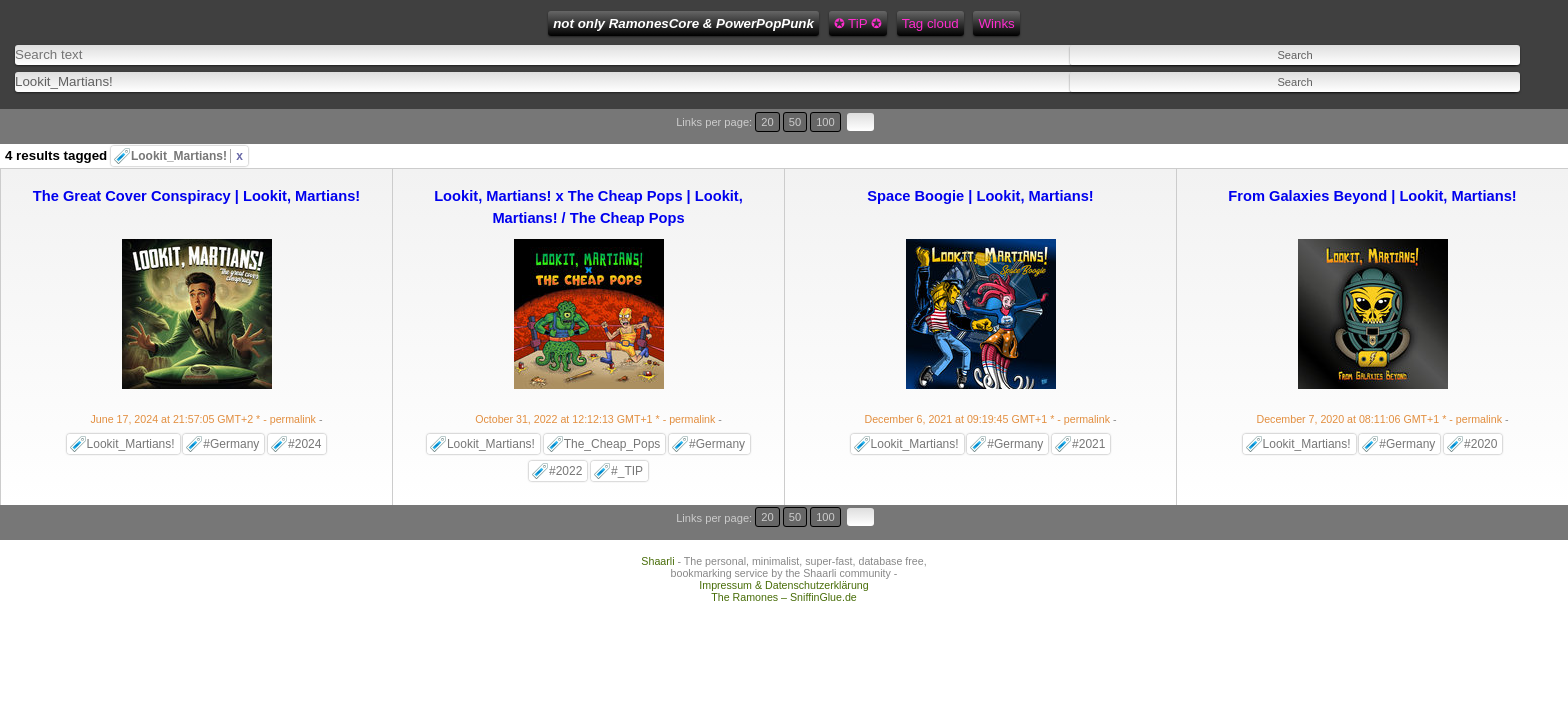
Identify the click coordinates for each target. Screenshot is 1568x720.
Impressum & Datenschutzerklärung (783, 520)
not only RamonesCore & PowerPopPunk (428, 23)
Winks (741, 23)
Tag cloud (675, 23)
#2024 (304, 405)
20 (1455, 107)
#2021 (1088, 405)
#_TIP (627, 432)
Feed (794, 23)
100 (1496, 107)
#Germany (231, 405)
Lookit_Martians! (187, 117)
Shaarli (657, 496)
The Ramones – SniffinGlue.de (784, 532)
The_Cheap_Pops (612, 405)
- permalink (205, 380)
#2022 (565, 432)
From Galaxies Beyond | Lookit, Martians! (1372, 157)
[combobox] (528, 70)
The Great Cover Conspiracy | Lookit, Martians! (196, 157)
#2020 (1480, 405)
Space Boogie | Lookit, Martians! (980, 157)
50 (1474, 107)
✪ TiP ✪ (602, 23)
